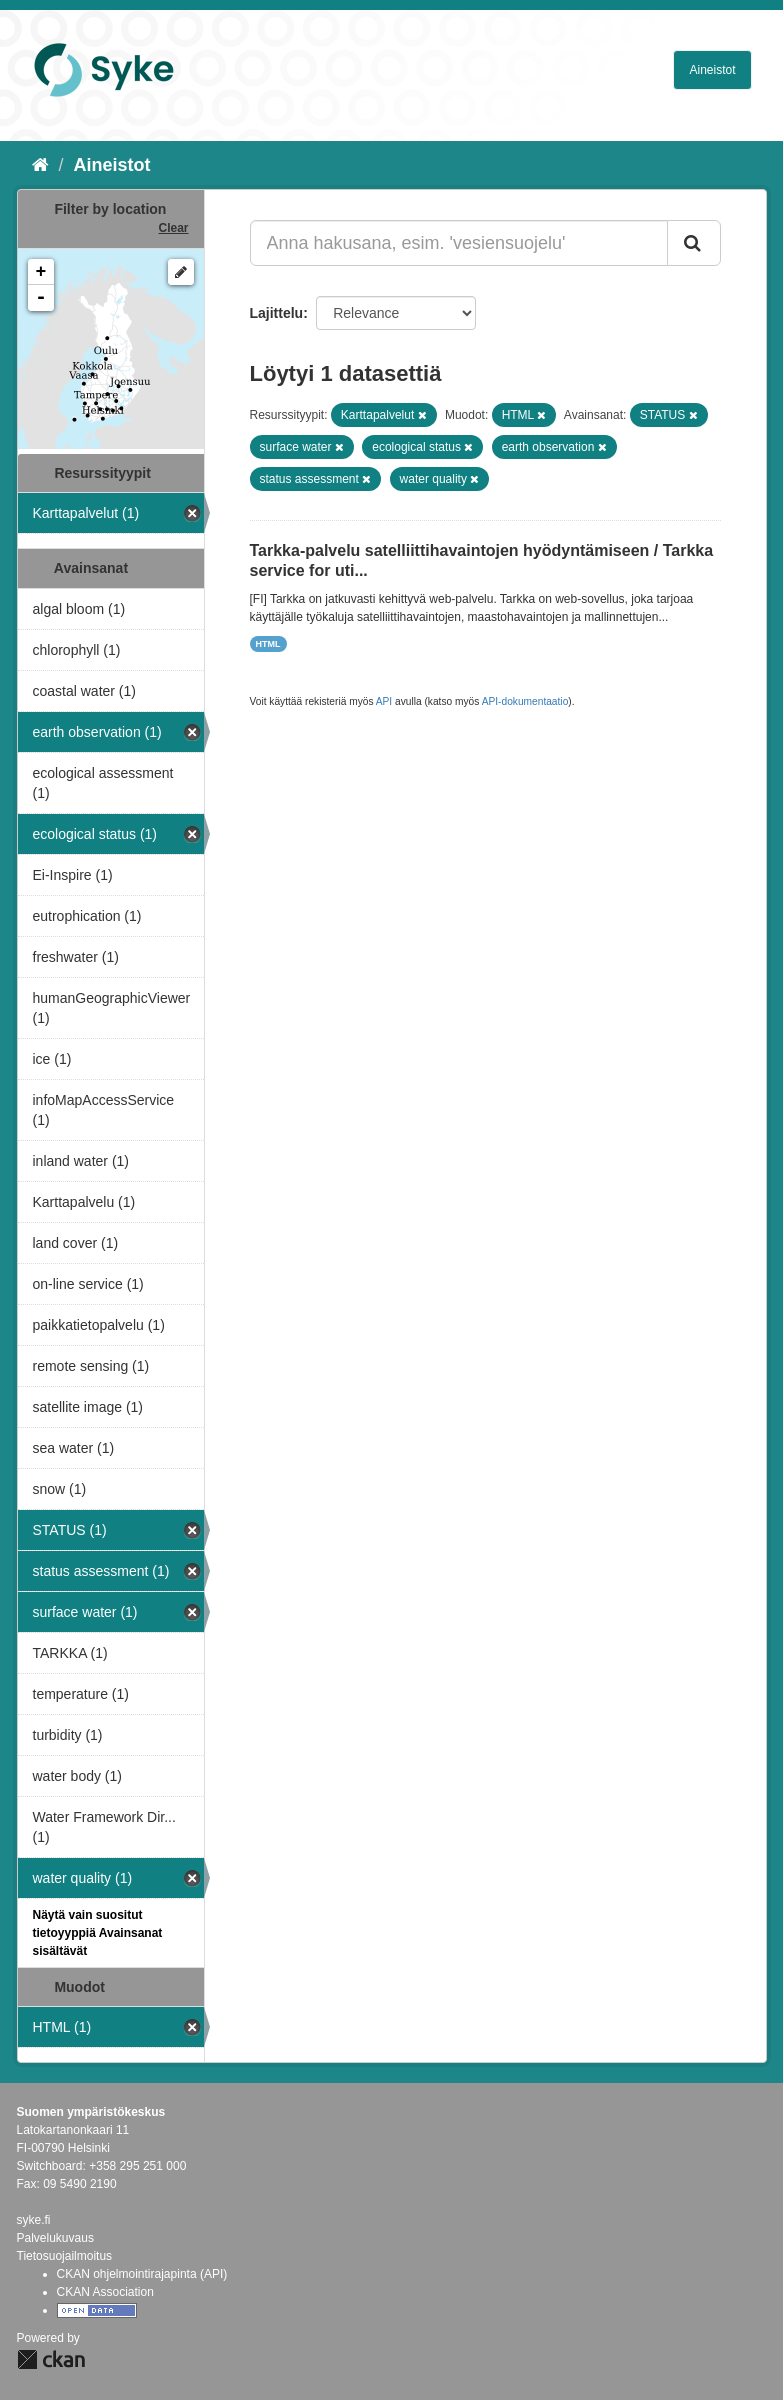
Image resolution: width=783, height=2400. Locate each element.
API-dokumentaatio (525, 701)
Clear (173, 228)
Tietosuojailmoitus (65, 2256)
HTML (268, 644)
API (384, 701)
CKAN (51, 2359)
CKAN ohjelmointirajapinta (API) (142, 2274)
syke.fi (34, 2220)
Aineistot (712, 70)
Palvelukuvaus (55, 2238)
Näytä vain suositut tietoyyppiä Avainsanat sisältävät (98, 1933)
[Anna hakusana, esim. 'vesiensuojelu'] (459, 243)
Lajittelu (277, 313)
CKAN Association (105, 2292)
